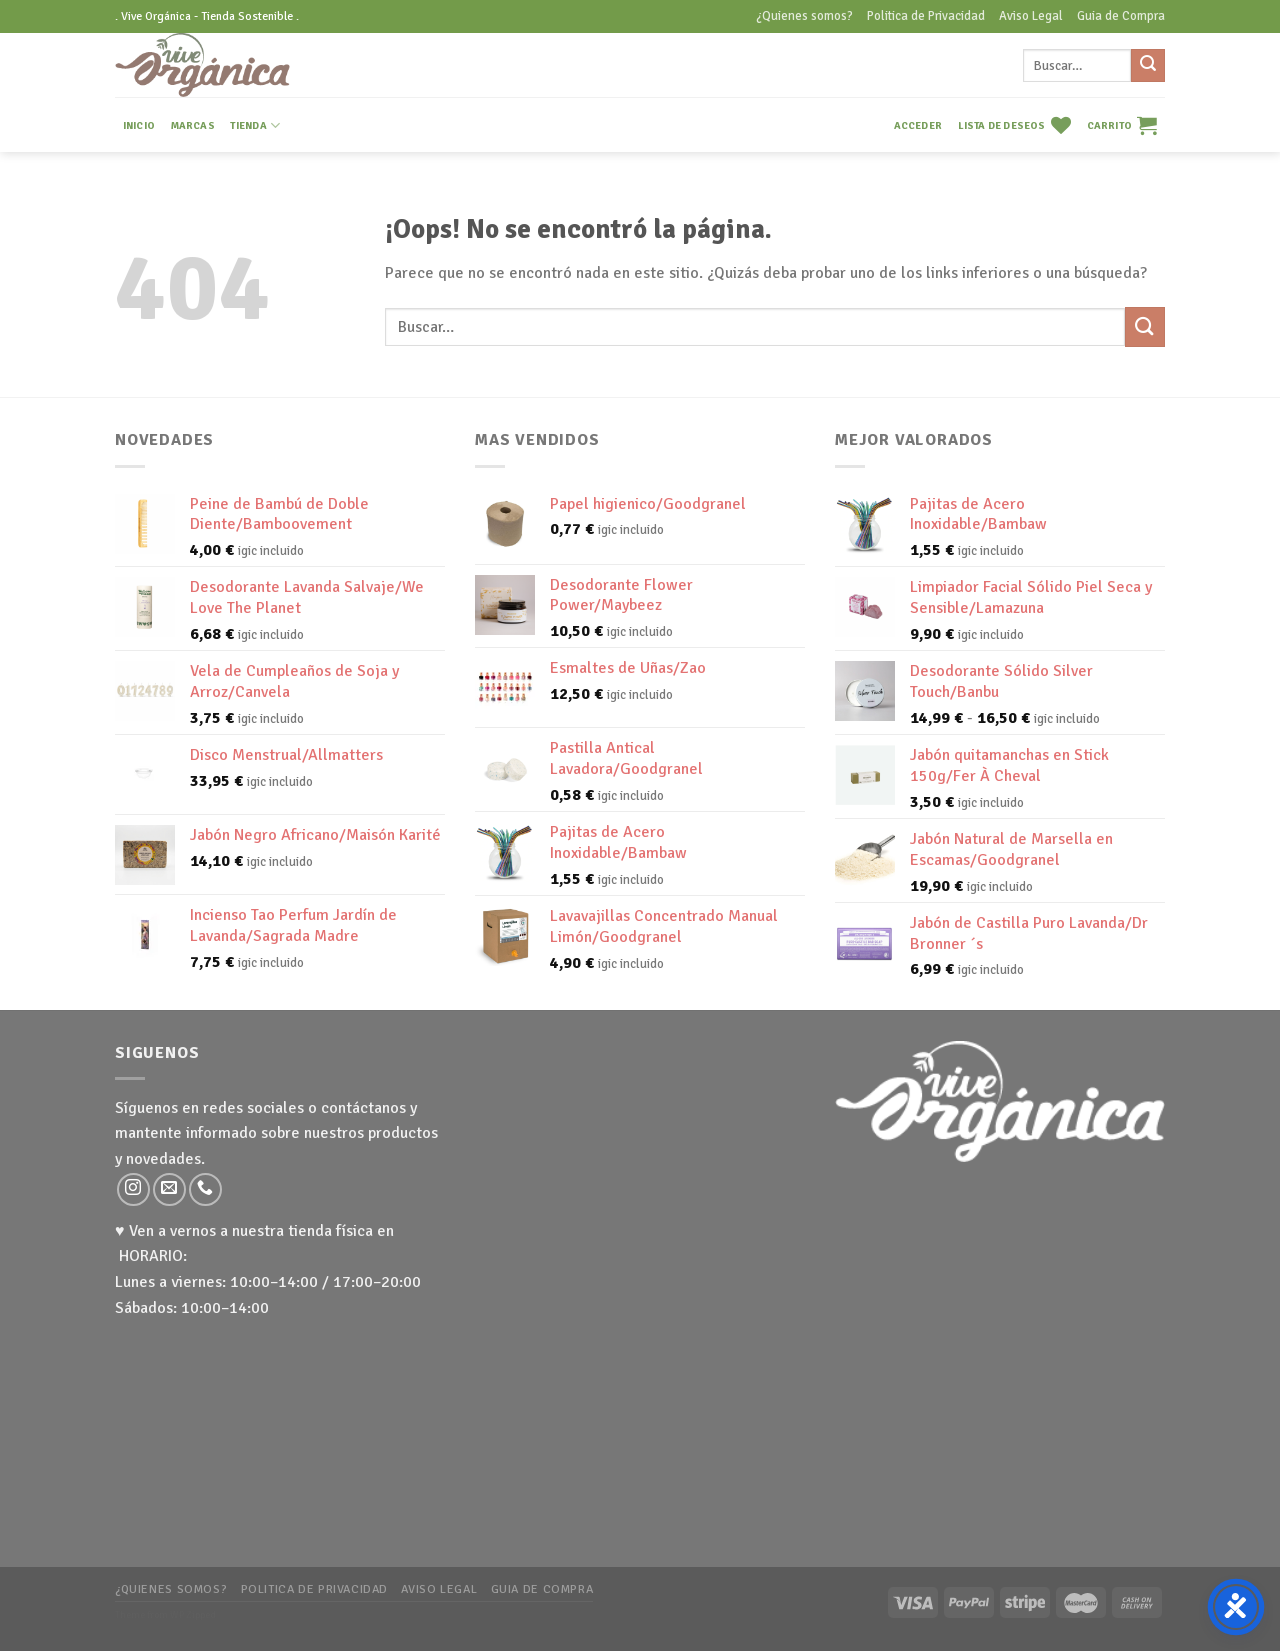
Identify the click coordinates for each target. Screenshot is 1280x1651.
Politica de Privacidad (926, 16)
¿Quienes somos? (804, 16)
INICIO (139, 125)
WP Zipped (193, 1615)
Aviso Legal (1031, 16)
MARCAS (193, 125)
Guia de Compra (1121, 16)
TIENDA (255, 125)
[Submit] (1148, 66)
